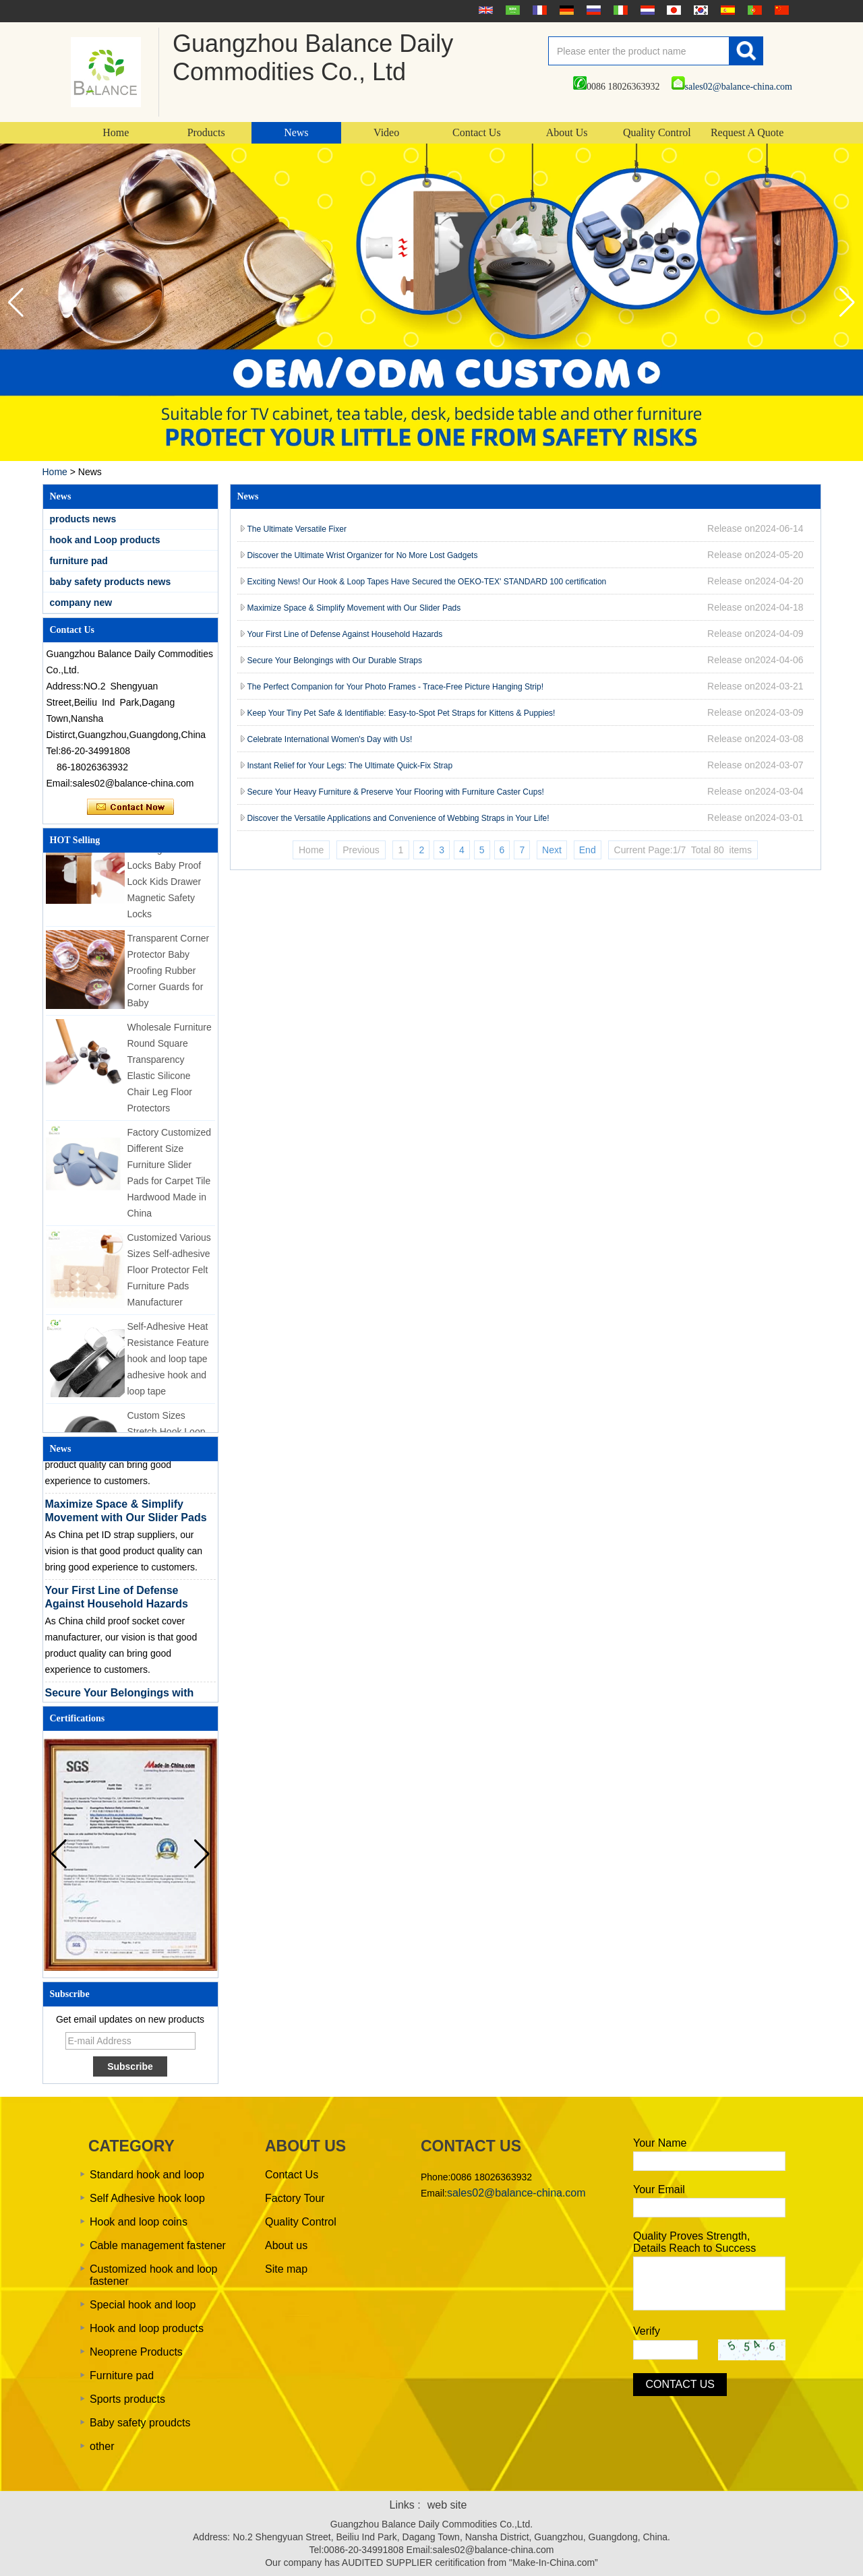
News (296, 132)
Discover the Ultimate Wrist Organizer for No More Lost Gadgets (362, 555)
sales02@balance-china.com (732, 87)
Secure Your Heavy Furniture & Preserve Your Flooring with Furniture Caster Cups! (395, 792)
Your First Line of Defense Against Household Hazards (345, 634)
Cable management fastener (158, 2245)
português (753, 10)
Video (386, 132)
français (538, 10)
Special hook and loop (143, 2304)
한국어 (699, 10)
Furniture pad (122, 2375)
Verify (646, 2331)
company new (81, 602)
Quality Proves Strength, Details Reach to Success (694, 2242)
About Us (567, 132)
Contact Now (130, 807)
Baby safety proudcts (140, 2422)
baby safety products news (110, 581)
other (102, 2446)
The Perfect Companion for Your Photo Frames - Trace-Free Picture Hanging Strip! (395, 687)
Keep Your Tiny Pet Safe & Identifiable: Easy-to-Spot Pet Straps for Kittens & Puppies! (401, 713)
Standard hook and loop (147, 2174)
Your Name (659, 2143)
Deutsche (565, 10)
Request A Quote (747, 132)
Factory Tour (295, 2198)
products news (83, 519)
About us (286, 2245)
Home (115, 132)
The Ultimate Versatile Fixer (297, 529)
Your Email (659, 2189)
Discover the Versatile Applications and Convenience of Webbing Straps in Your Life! (398, 818)
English (484, 10)
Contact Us (476, 132)
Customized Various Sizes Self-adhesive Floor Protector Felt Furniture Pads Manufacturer (169, 1272)
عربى (511, 10)
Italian (619, 10)
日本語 (672, 10)
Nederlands (646, 10)
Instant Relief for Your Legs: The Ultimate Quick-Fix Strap (350, 765)
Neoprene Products (136, 2352)
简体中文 (780, 10)
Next (552, 850)
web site (447, 2505)
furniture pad (79, 560)
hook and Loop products (105, 539)
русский (592, 10)
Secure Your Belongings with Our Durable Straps (334, 660)
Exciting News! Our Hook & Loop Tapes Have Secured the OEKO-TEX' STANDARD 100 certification (428, 581)
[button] (847, 302)
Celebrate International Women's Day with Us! (330, 739)
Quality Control (657, 132)
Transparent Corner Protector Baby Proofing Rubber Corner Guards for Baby (168, 973)
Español (726, 10)
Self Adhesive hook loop (147, 2198)
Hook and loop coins (138, 2222)
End (587, 850)
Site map (286, 2269)
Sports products (127, 2399)
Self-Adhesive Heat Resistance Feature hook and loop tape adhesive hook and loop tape (168, 1361)
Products (206, 132)
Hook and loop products (147, 2328)
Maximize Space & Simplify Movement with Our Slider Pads (354, 608)
